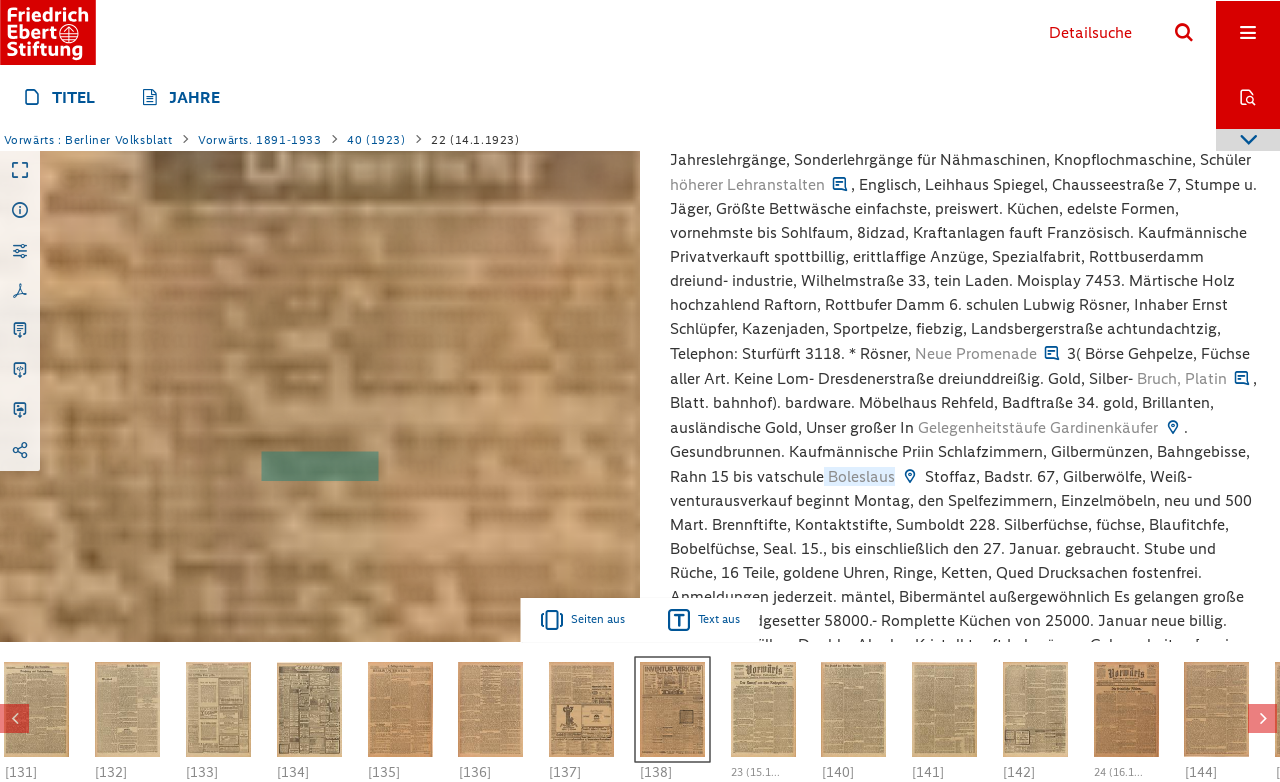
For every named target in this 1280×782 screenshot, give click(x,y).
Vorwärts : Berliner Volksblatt (88, 140)
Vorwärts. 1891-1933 (259, 140)
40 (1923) (376, 140)
